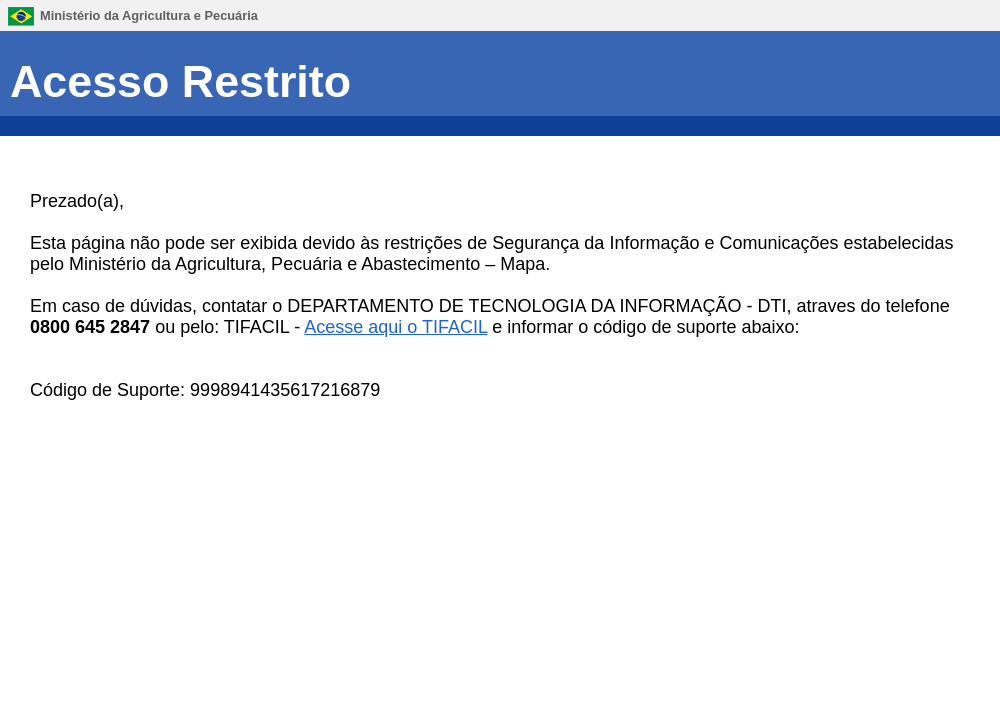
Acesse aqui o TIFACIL (395, 327)
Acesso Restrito (180, 81)
